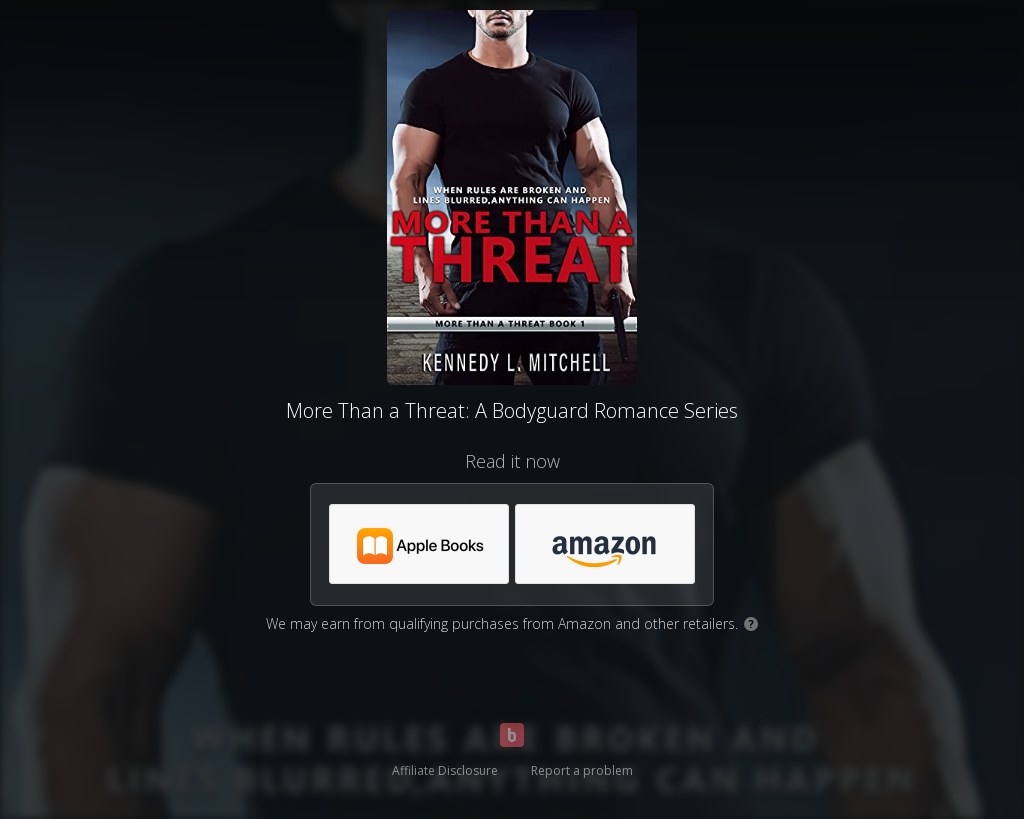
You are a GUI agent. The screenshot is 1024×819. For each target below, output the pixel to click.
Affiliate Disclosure (445, 770)
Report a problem (582, 770)
